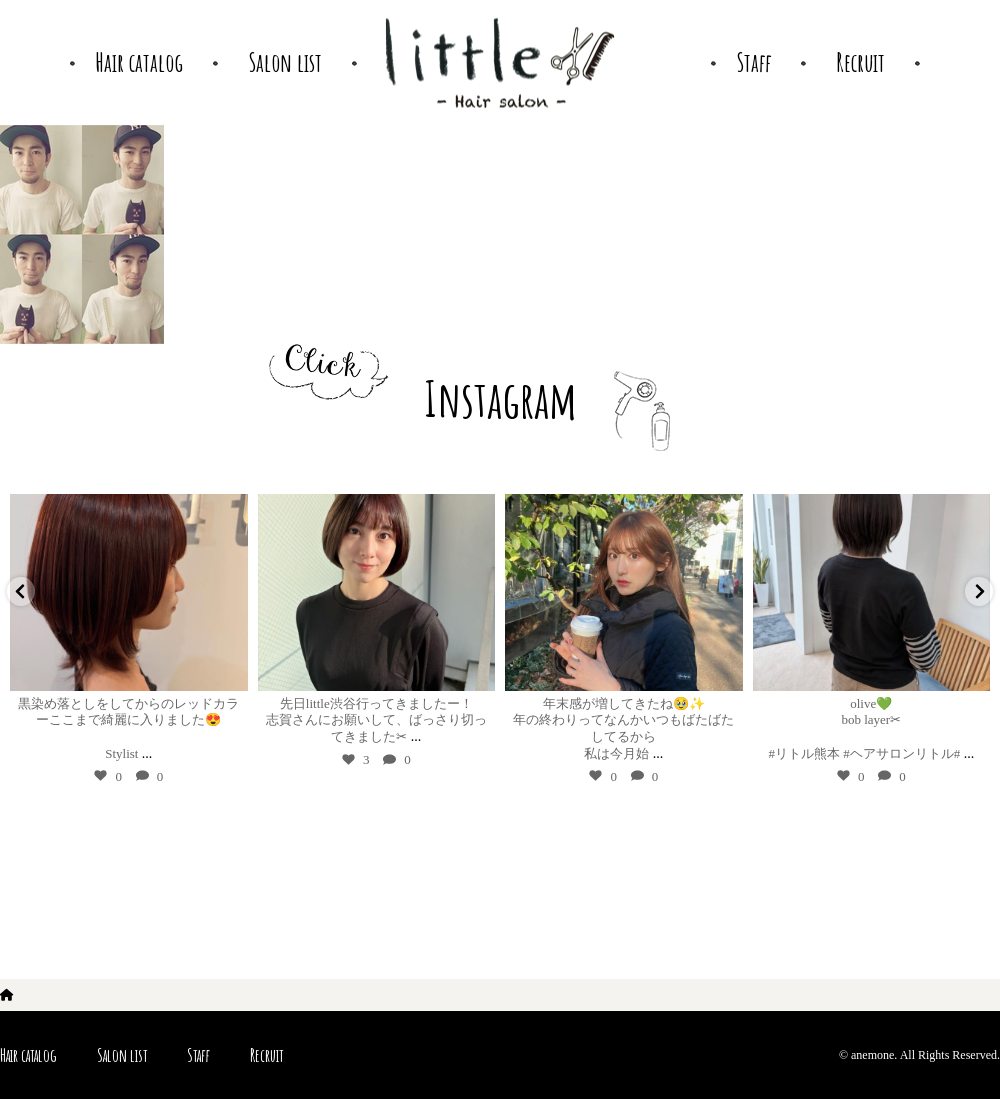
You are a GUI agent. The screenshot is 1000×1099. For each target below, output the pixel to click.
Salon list (122, 1055)
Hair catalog (28, 1055)
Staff (198, 1055)
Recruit (266, 1055)
